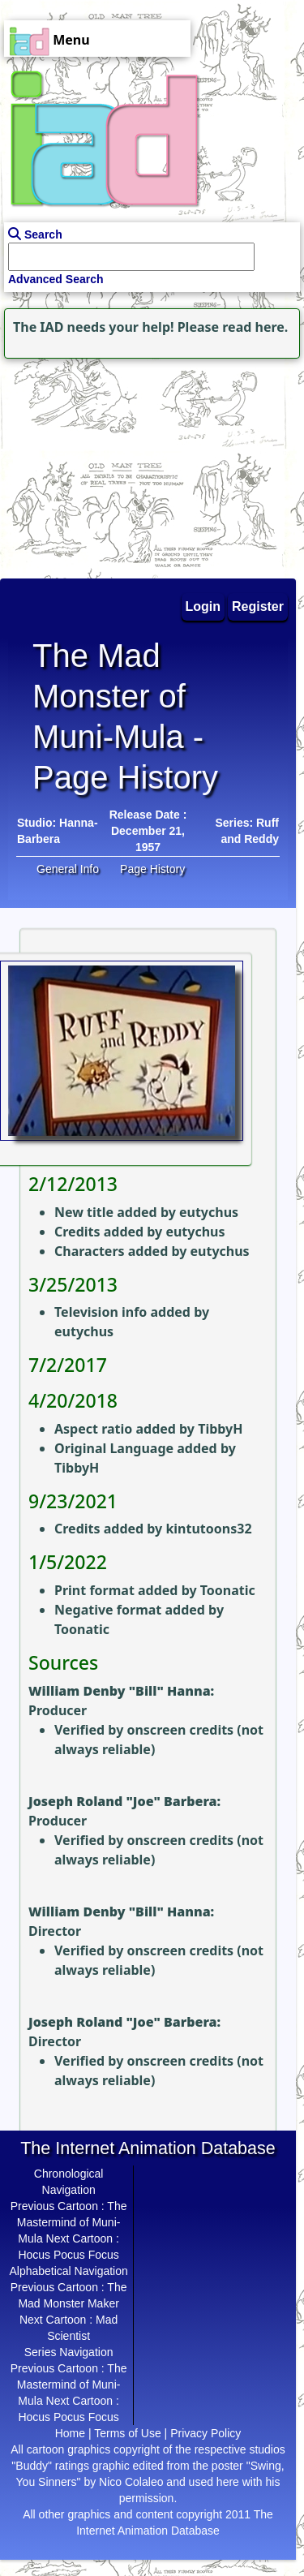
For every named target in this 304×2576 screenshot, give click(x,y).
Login (203, 606)
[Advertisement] (101, 464)
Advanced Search (56, 279)
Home (70, 2433)
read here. (255, 327)
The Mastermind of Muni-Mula (72, 2222)
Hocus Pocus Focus (68, 2254)
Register (258, 606)
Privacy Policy (205, 2433)
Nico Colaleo (131, 2481)
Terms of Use (127, 2433)
